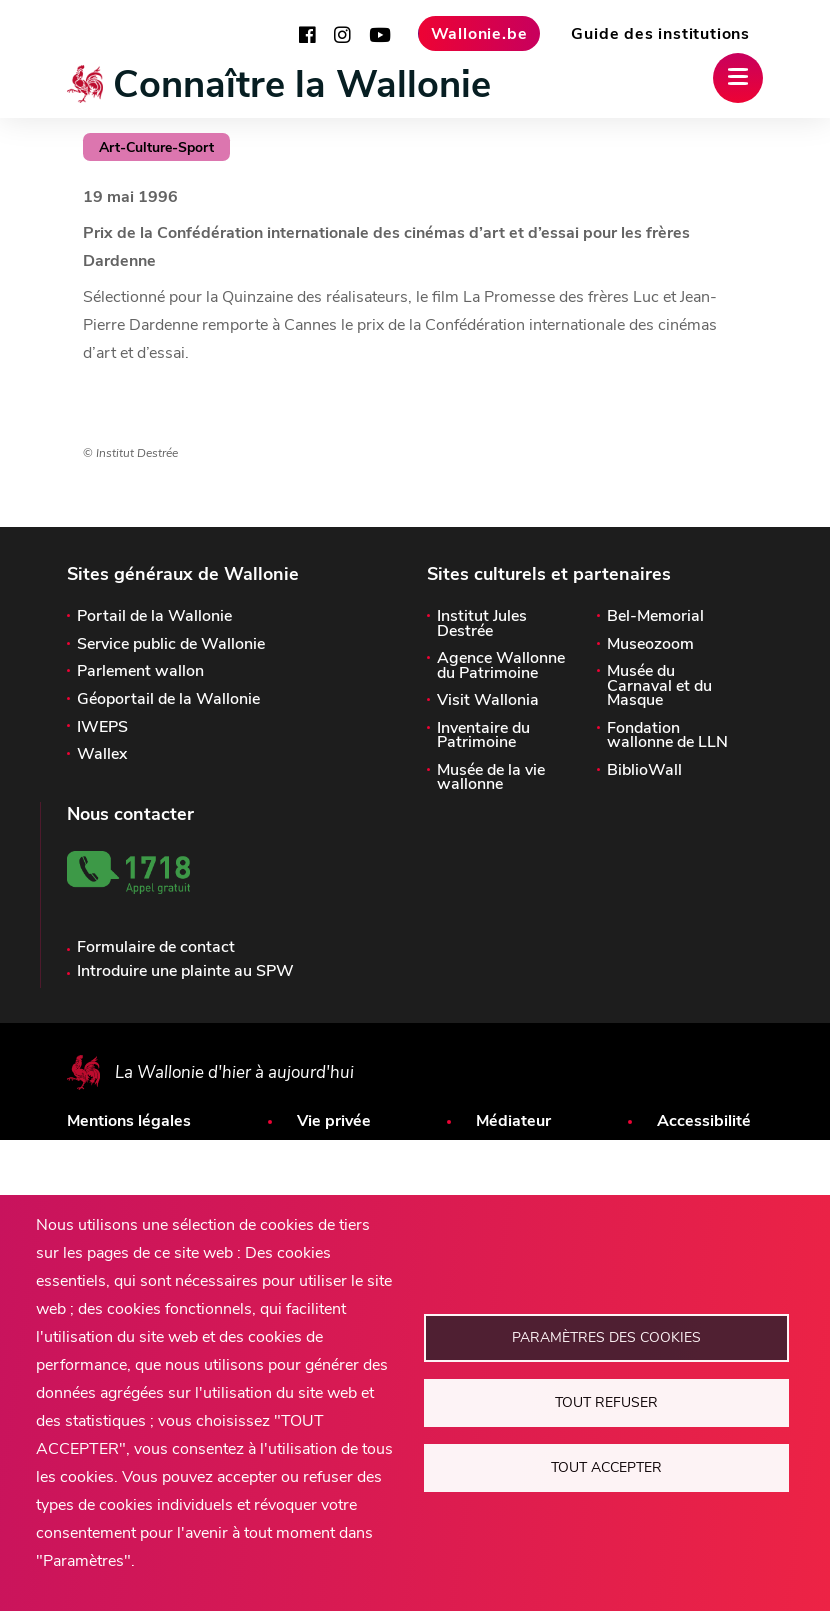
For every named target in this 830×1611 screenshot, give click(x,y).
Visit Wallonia (488, 700)
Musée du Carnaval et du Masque (659, 685)
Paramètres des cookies (606, 1337)
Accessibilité (704, 1121)
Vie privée (334, 1121)
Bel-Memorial (655, 616)
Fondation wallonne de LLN (667, 735)
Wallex (102, 754)
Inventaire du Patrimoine (483, 735)
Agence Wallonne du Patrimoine (501, 665)
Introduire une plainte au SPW (185, 971)
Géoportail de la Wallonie (168, 699)
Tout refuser (606, 1402)
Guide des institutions (660, 34)
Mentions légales (129, 1121)
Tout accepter (606, 1467)
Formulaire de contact (156, 947)
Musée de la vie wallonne (491, 777)
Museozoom (650, 644)
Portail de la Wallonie (154, 616)
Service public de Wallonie (171, 644)
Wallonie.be (479, 34)
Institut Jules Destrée (482, 623)
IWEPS (102, 727)
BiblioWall (644, 770)
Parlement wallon (140, 671)
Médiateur (513, 1121)
